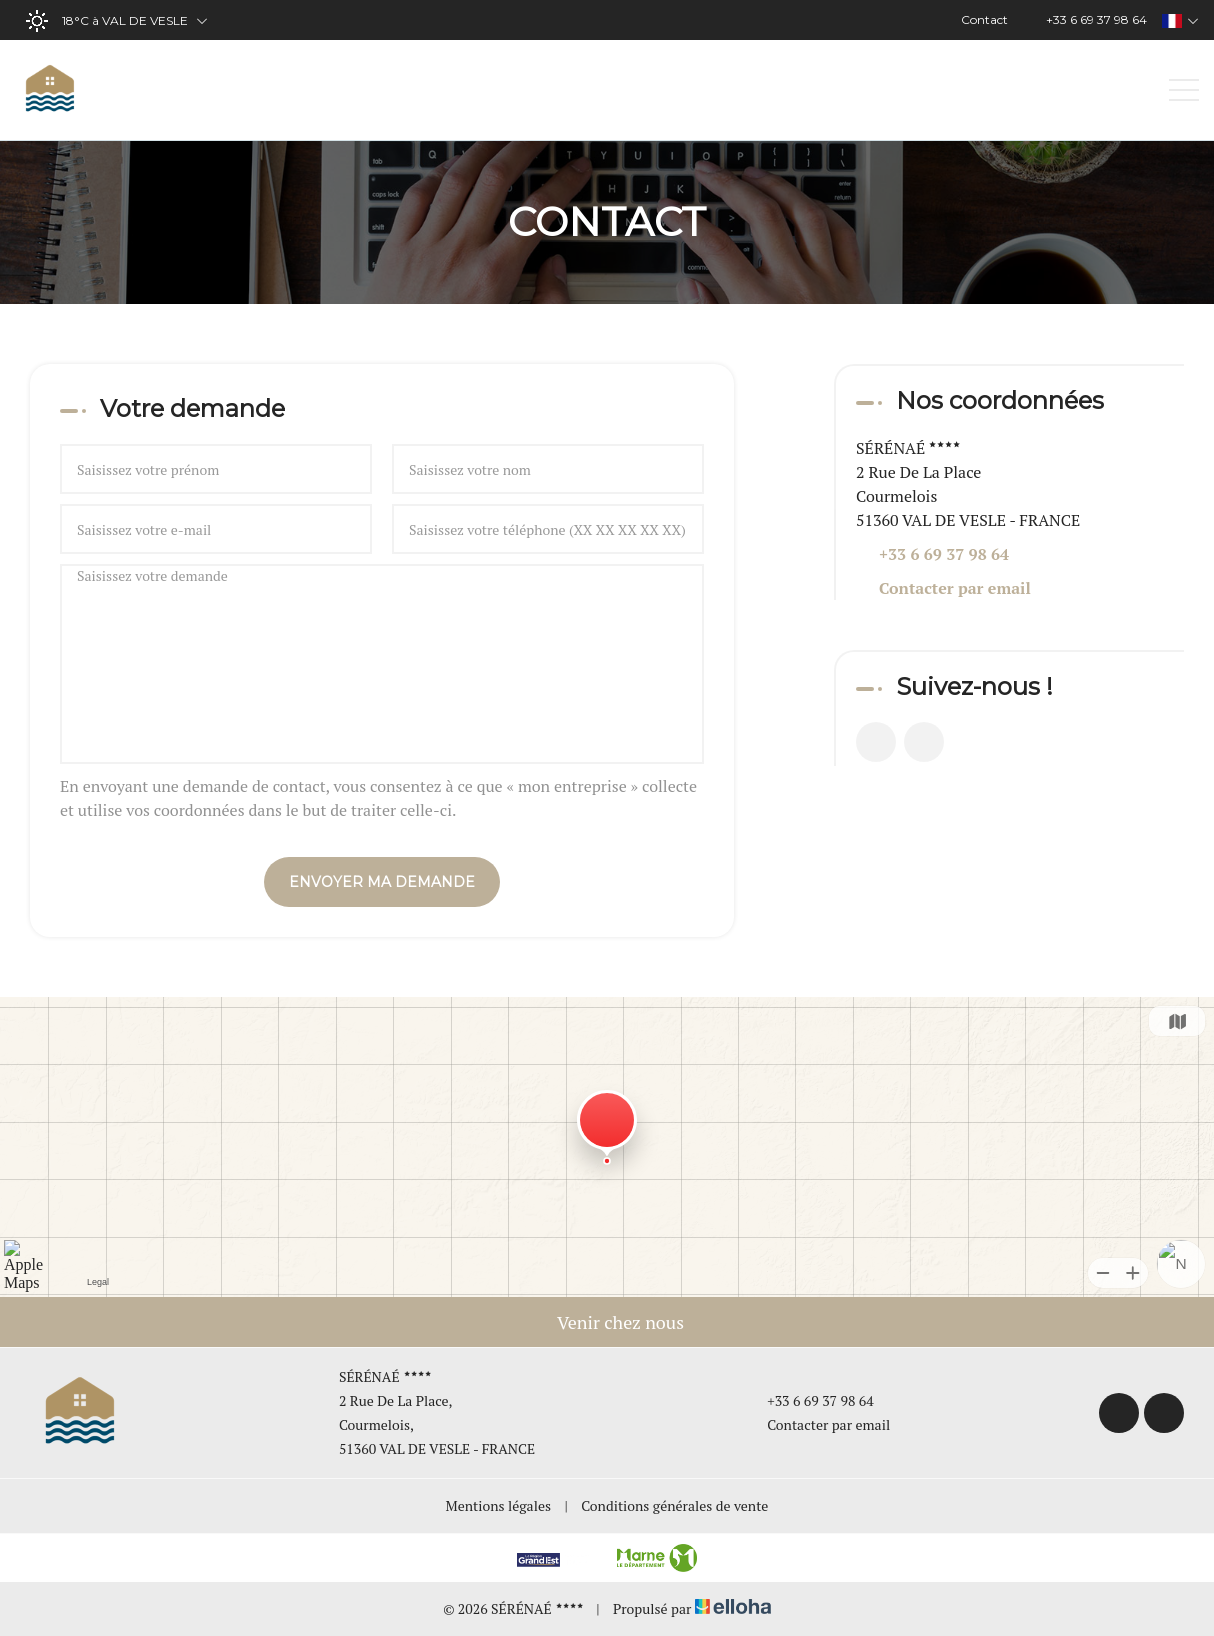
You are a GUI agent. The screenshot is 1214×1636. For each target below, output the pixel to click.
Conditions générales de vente (674, 1505)
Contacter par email (955, 588)
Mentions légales (498, 1505)
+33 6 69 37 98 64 (809, 1400)
